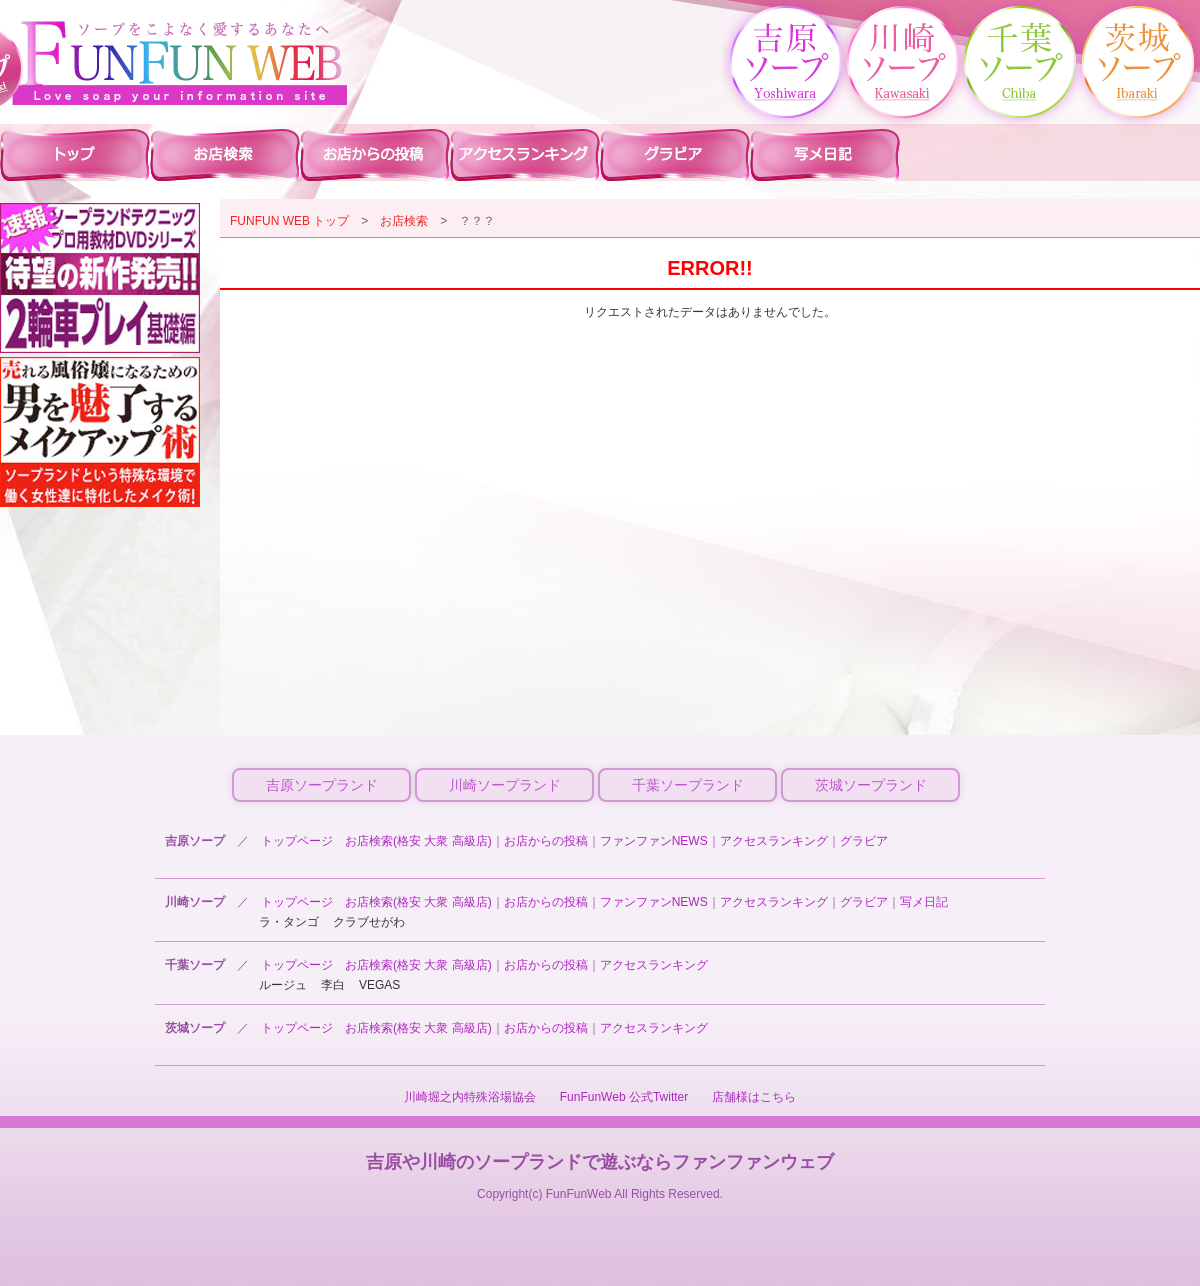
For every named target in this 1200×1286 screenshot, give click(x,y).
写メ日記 (924, 902)
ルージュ (283, 985)
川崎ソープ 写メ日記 (825, 154)
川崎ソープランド (505, 785)
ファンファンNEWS (654, 841)
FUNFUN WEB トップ (289, 221)
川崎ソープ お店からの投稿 (375, 154)
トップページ (297, 841)
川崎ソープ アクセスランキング (525, 154)
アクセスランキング (774, 841)
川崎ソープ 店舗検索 (225, 154)
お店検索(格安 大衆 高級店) (418, 841)
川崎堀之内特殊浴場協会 (470, 1097)
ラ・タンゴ (289, 922)
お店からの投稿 (546, 841)
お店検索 (404, 221)
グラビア (864, 841)
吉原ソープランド (322, 785)
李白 (333, 985)
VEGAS (379, 985)
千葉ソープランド (688, 785)
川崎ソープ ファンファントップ (75, 154)
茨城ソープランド (871, 785)
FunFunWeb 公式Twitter (624, 1097)
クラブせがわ (369, 922)
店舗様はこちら (754, 1097)
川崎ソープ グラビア (675, 154)
